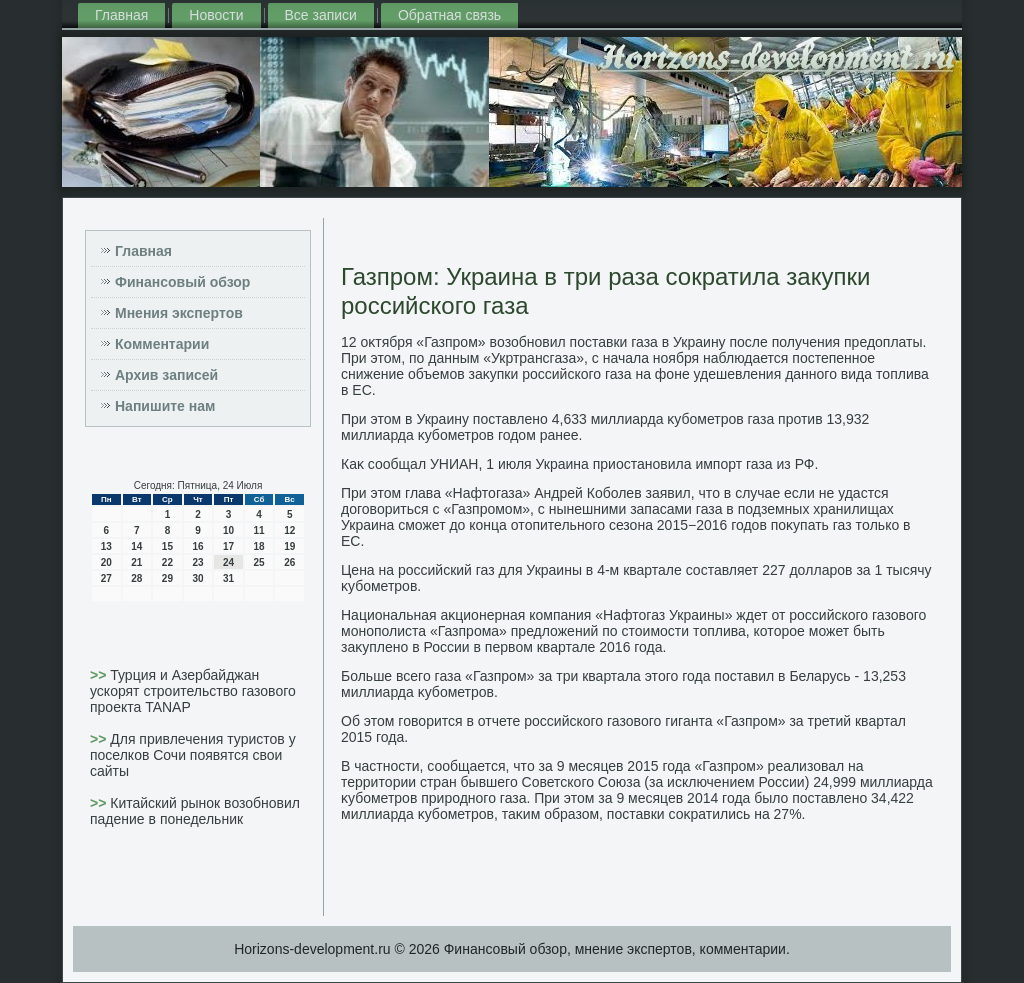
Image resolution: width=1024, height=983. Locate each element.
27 (106, 578)
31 (228, 578)
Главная (121, 15)
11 (259, 530)
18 (259, 546)
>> (100, 675)
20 (106, 562)
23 (197, 562)
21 (136, 562)
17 (228, 546)
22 (167, 562)
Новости (216, 15)
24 (228, 562)
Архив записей (166, 375)
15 (167, 546)
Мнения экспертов (179, 313)
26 (289, 562)
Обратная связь (449, 15)
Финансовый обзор (182, 282)
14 (136, 546)
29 (167, 578)
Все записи (321, 15)
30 (197, 578)
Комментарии (162, 344)
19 (289, 546)
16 (197, 546)
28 (136, 578)
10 (228, 530)
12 (289, 530)
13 (106, 546)
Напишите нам (165, 406)
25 (259, 562)
